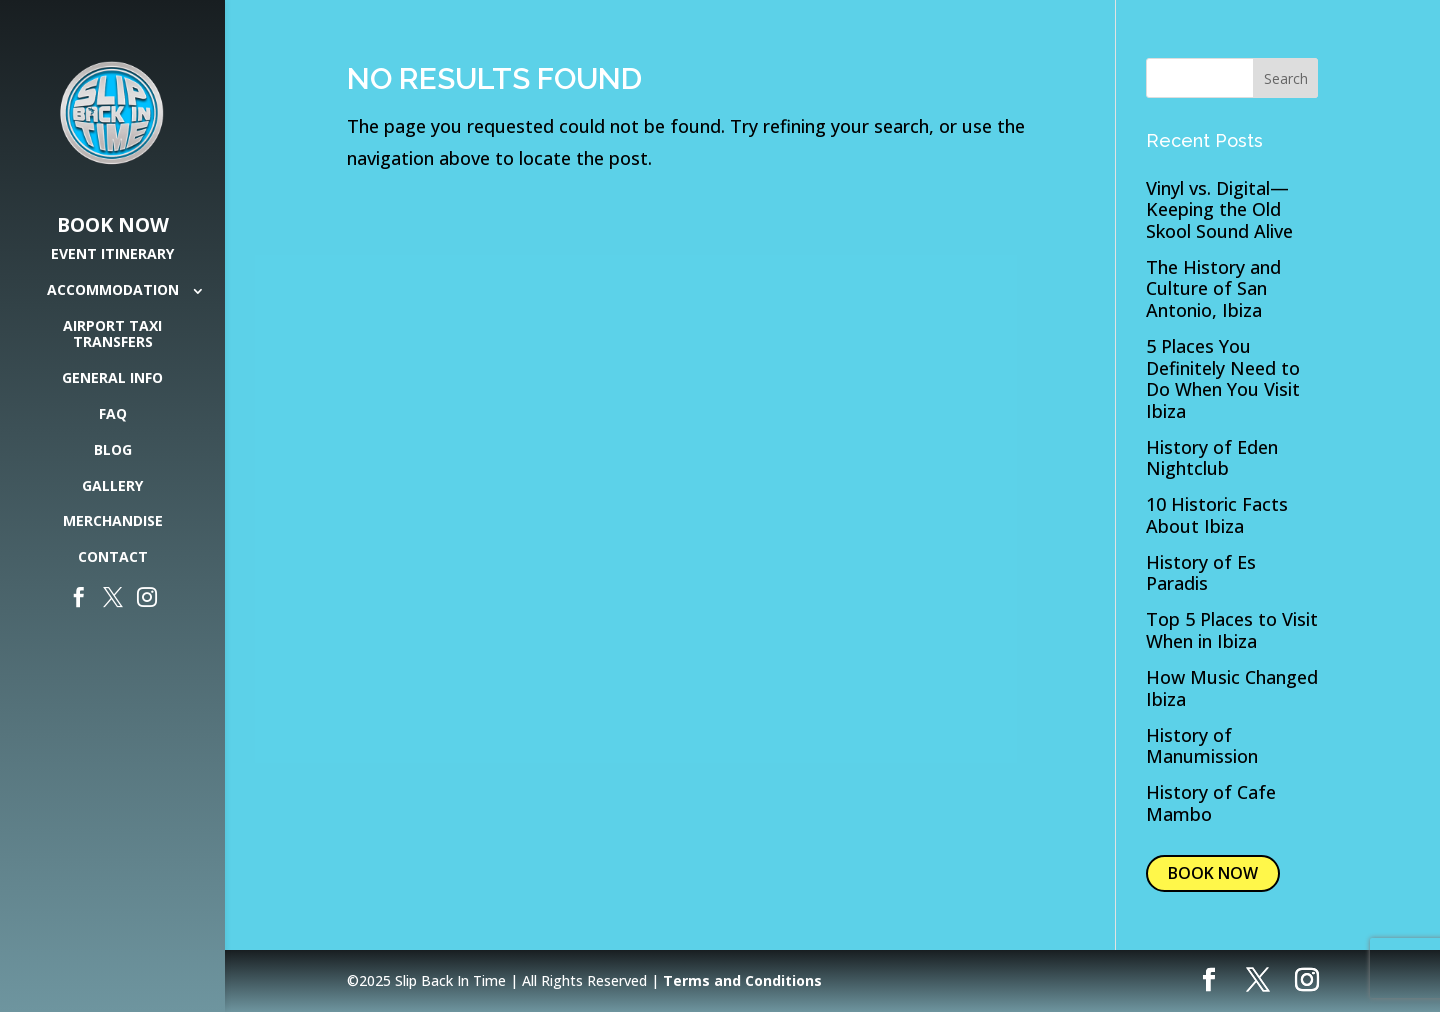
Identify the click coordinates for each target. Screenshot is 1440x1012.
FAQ (113, 414)
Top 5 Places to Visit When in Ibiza (1232, 630)
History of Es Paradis (1201, 573)
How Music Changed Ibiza (1232, 688)
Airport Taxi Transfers (112, 335)
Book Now (113, 225)
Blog (113, 450)
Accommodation (113, 290)
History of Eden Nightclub (1212, 458)
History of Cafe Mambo (1211, 803)
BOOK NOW (1213, 873)
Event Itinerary (112, 254)
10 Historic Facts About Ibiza (1217, 515)
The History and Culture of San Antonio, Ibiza (1213, 288)
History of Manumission (1202, 746)
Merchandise (113, 521)
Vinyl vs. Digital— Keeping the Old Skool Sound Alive (1219, 209)
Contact (113, 557)
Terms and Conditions (742, 980)
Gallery (112, 486)
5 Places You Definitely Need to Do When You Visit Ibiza (1223, 378)
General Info (112, 378)
